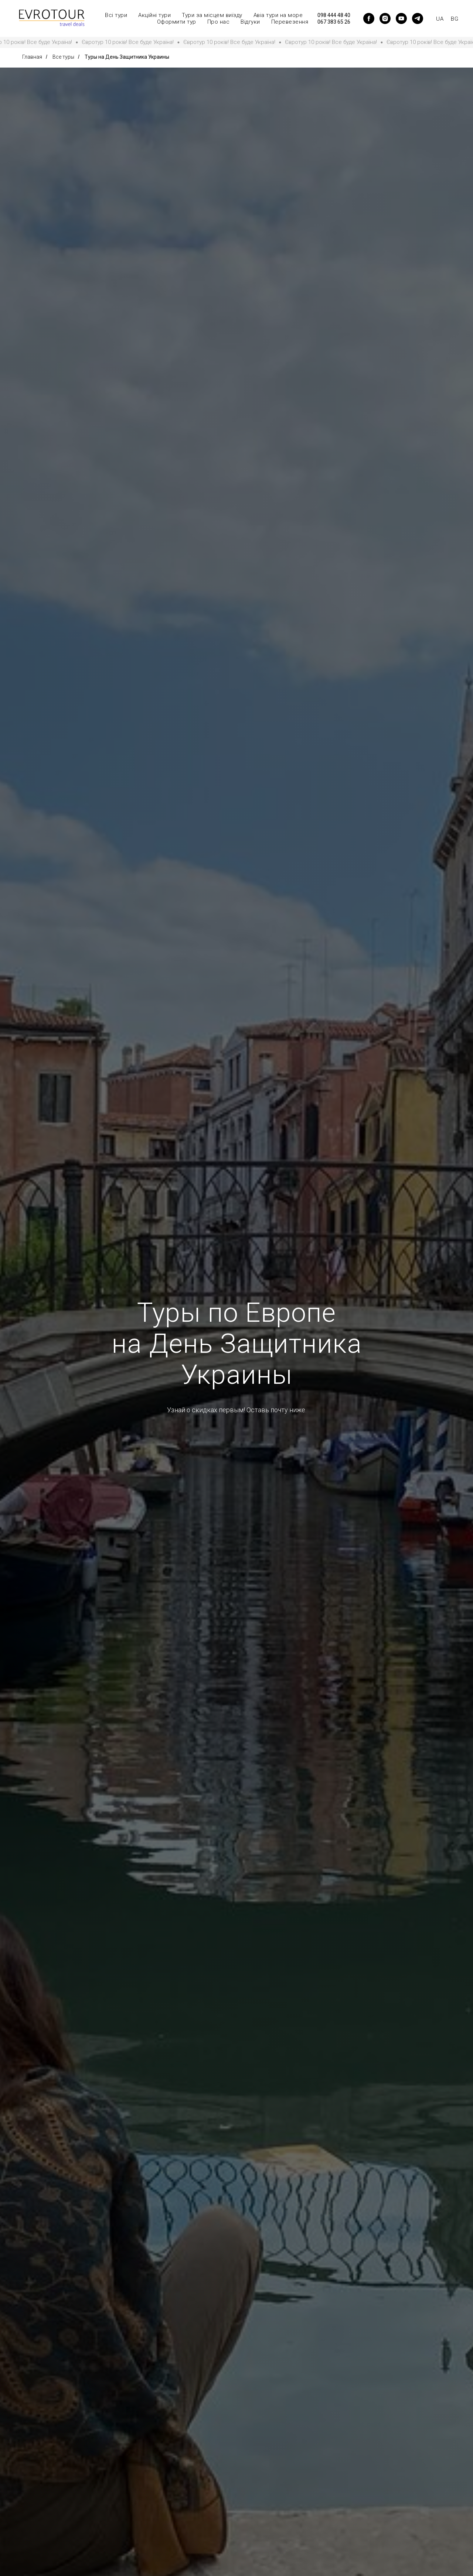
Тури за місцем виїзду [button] (212, 15)
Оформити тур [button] (176, 21)
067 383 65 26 (333, 22)
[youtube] (401, 18)
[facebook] (368, 18)
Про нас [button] (218, 21)
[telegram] (417, 18)
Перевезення (290, 21)
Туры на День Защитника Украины (127, 57)
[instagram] (385, 18)
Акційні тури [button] (154, 15)
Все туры (63, 57)
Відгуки (250, 21)
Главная (32, 57)
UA (439, 19)
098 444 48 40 (333, 15)
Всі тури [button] (116, 15)
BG (454, 19)
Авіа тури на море (278, 15)
